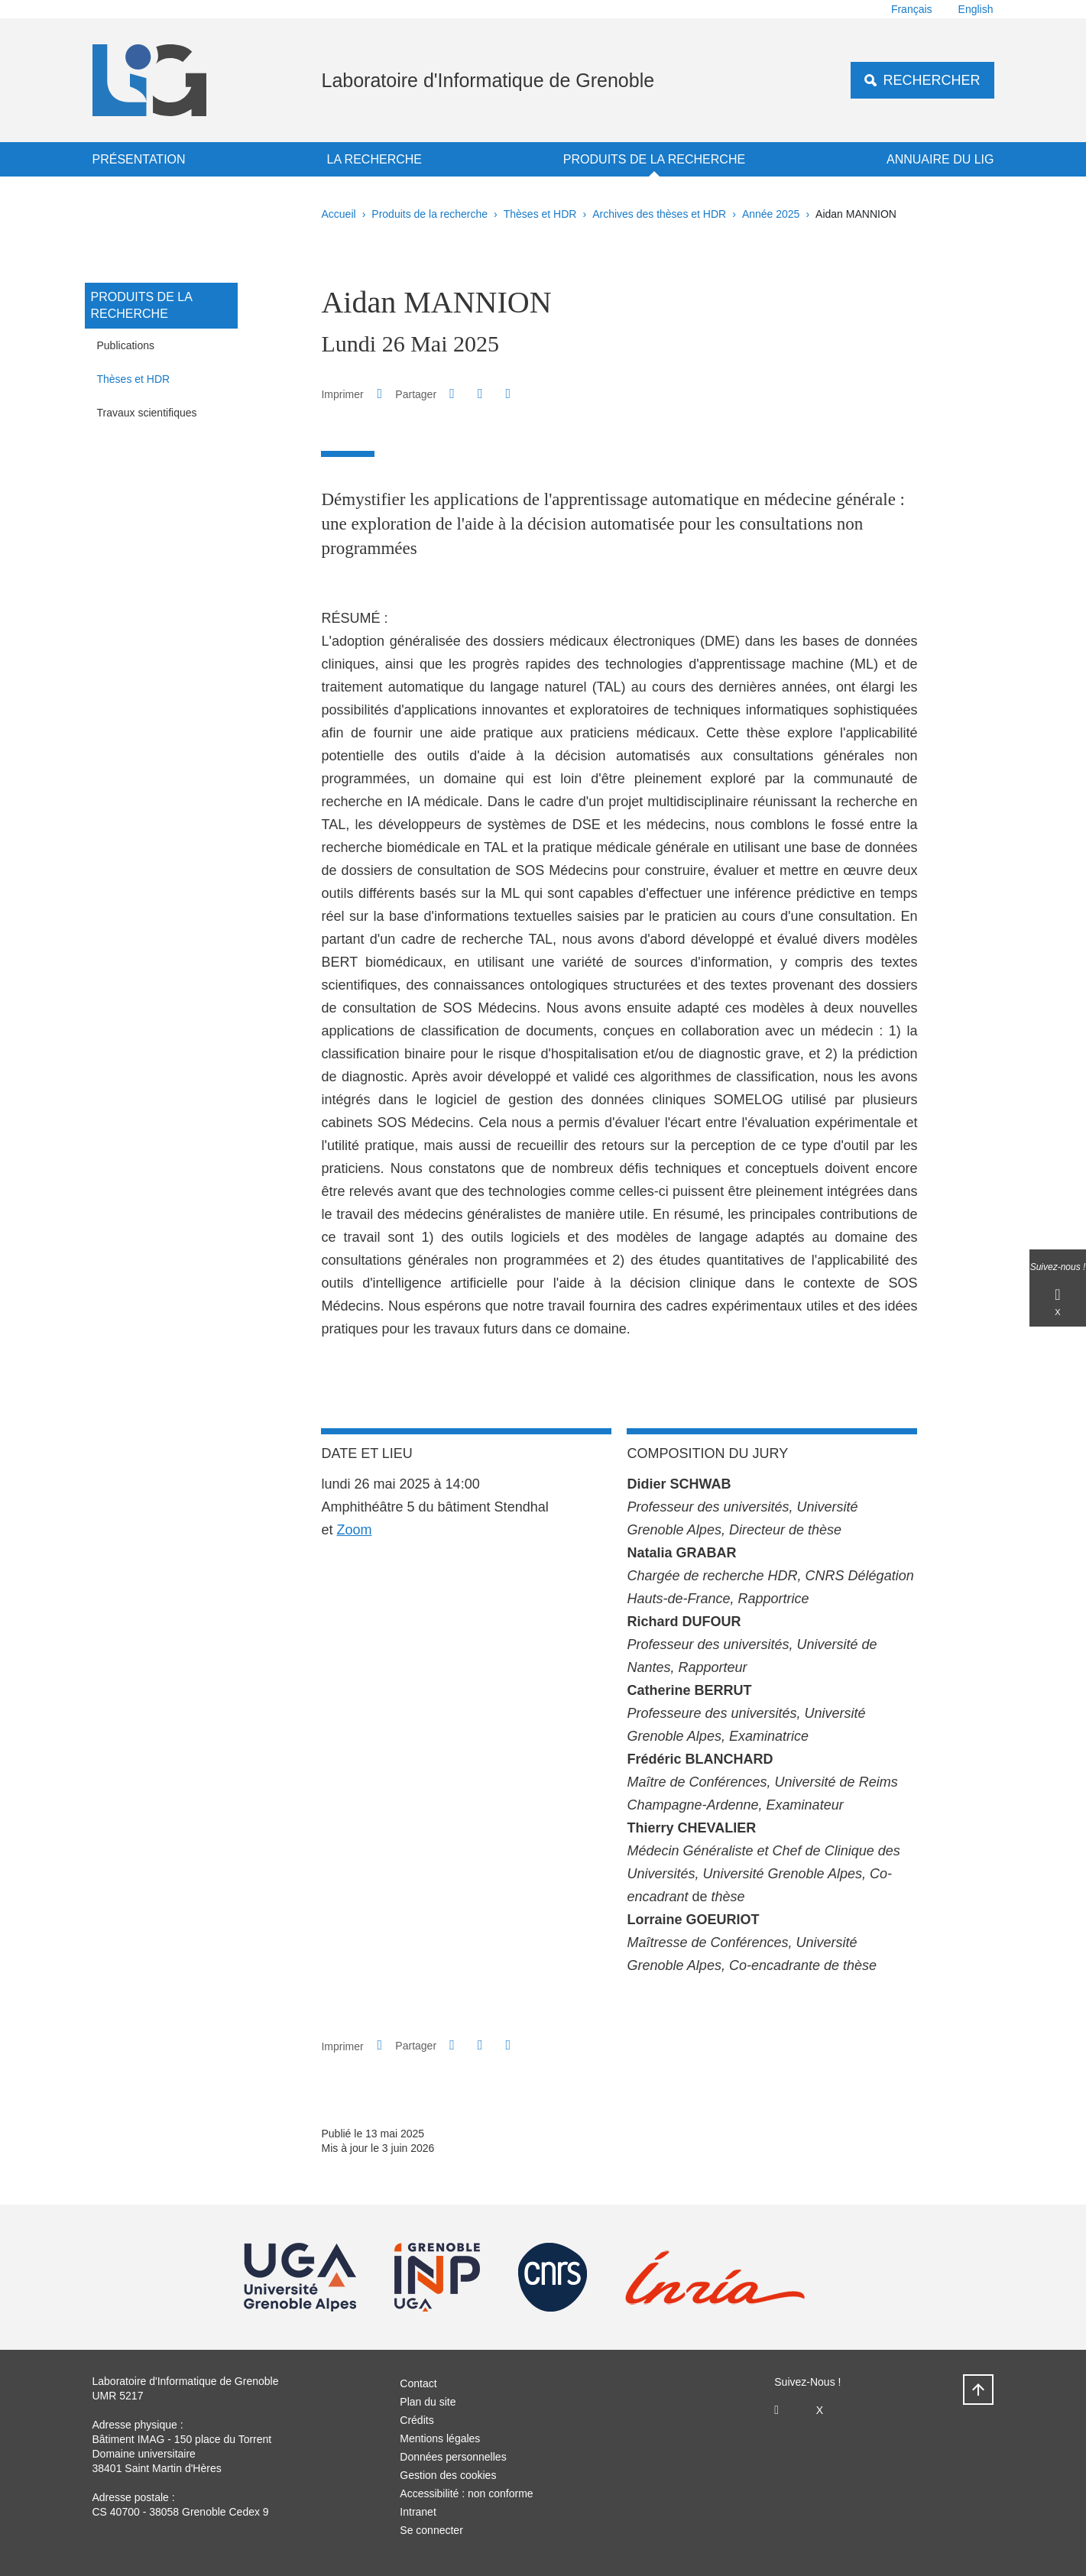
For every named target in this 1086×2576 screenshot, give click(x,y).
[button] (452, 393)
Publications (126, 345)
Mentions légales (440, 2438)
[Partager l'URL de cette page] (508, 394)
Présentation (139, 159)
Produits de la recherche (654, 159)
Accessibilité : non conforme (466, 2493)
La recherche (373, 159)
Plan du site (427, 2402)
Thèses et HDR (540, 214)
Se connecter (431, 2530)
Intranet (418, 2512)
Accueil (339, 214)
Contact (418, 2383)
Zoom (354, 1529)
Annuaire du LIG (940, 159)
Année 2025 (771, 214)
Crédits (416, 2420)
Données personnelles (453, 2457)
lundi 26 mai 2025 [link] (375, 1484)
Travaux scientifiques (147, 413)
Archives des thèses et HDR (659, 214)
